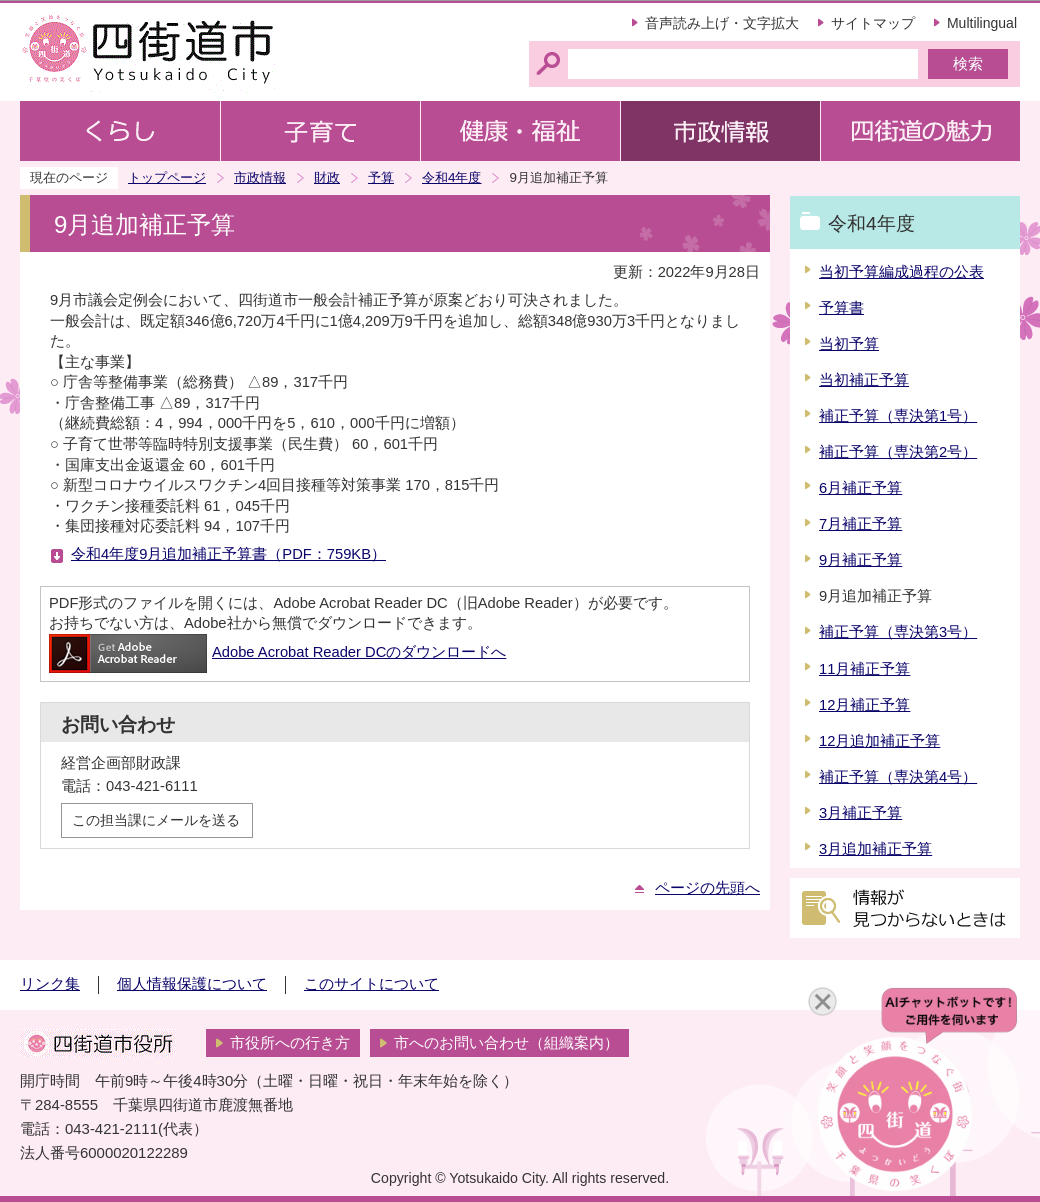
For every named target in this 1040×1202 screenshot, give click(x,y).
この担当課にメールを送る (156, 820)
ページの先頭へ (707, 888)
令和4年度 (451, 177)
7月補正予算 (860, 524)
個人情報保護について (192, 984)
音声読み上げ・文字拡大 (722, 23)
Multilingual (982, 23)
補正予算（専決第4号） (898, 777)
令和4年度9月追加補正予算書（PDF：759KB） (228, 554)
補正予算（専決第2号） (898, 452)
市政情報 (260, 177)
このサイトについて (371, 984)
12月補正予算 (864, 705)
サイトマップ (873, 23)
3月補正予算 (860, 813)
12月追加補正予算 (879, 741)
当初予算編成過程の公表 (901, 272)
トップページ (167, 177)
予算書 (841, 308)
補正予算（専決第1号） (898, 416)
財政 (327, 177)
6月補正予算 (860, 488)
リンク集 (50, 984)
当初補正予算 (864, 380)
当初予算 (849, 344)
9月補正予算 (860, 560)
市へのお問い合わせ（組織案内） (506, 1043)
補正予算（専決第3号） (898, 632)
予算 (381, 177)
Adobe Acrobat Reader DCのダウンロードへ (277, 652)
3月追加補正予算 (875, 849)
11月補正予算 (864, 669)
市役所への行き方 (290, 1043)
